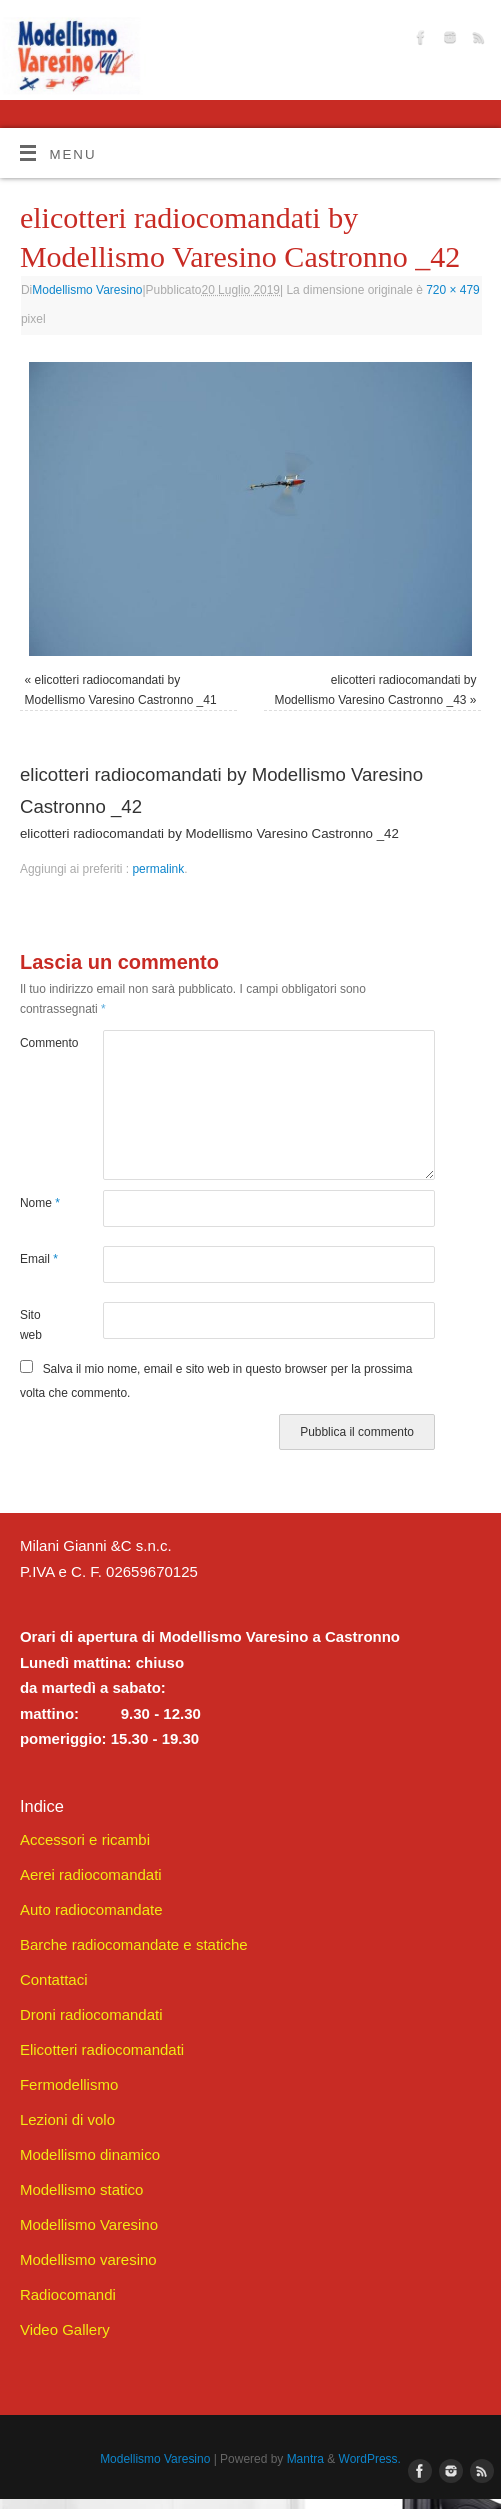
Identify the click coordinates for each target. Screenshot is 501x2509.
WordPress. (370, 2459)
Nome (40, 1203)
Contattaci (54, 1979)
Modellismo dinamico (90, 2154)
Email (39, 1259)
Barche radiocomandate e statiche (134, 1944)
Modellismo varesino (88, 2259)
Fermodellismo (69, 2084)
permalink (158, 869)
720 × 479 (453, 290)
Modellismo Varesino (87, 290)
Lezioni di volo (67, 2119)
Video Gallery (65, 2329)
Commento (41, 1043)
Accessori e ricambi (85, 1839)
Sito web (31, 1325)
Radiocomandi (68, 2294)
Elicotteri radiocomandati (102, 2049)
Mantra (305, 2459)
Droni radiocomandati (91, 2014)
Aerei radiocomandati (91, 1874)
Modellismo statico (81, 2189)
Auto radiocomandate (91, 1909)
